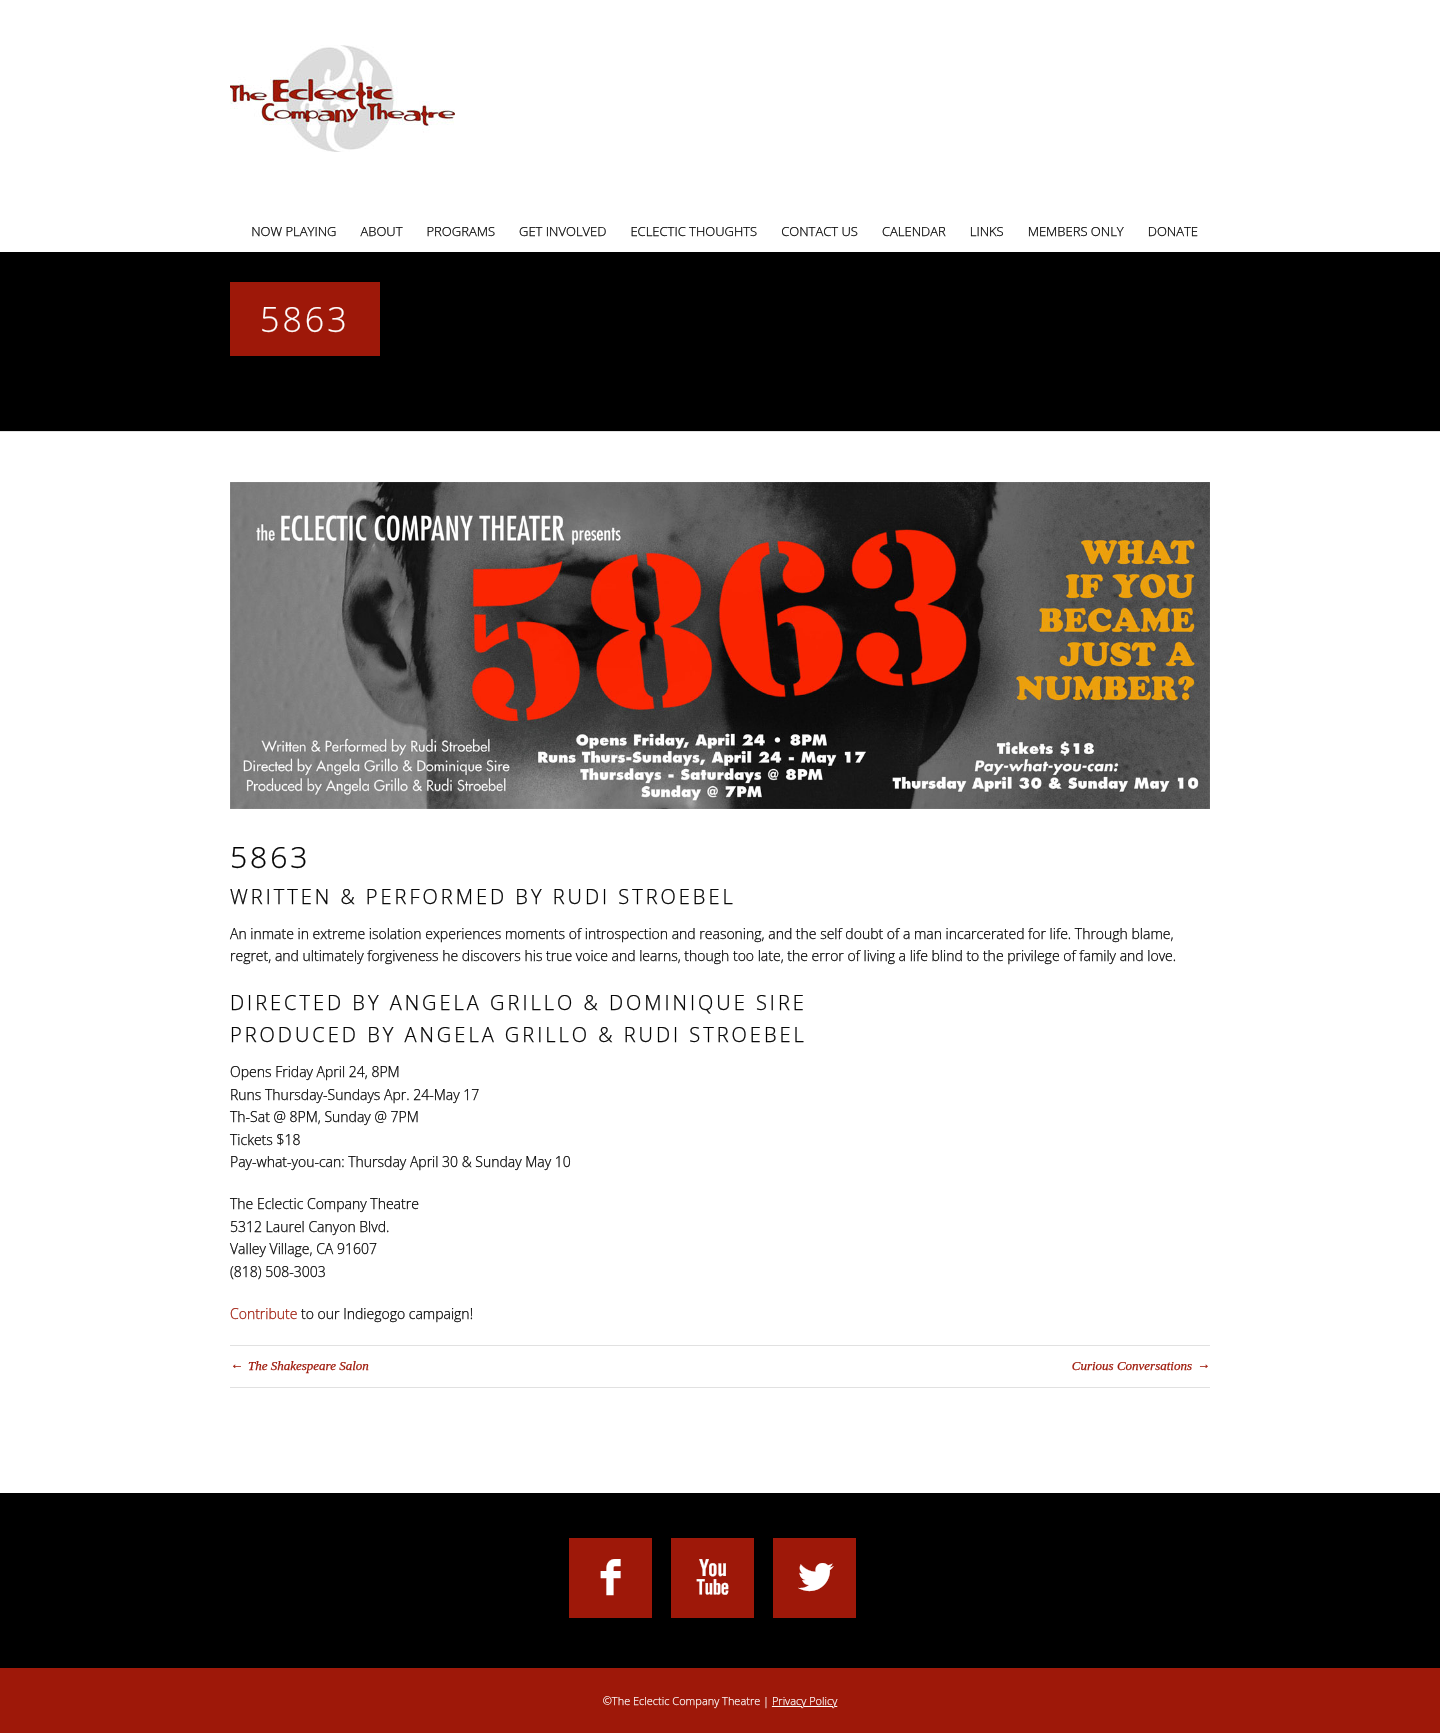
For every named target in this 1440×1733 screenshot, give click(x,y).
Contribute (263, 1313)
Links (987, 231)
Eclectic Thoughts (693, 231)
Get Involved (562, 231)
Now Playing (293, 231)
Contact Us (819, 231)
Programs (461, 231)
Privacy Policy (804, 1700)
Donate (1173, 231)
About (381, 231)
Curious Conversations (1132, 1365)
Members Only (1076, 231)
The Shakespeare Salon (308, 1365)
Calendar (914, 231)
